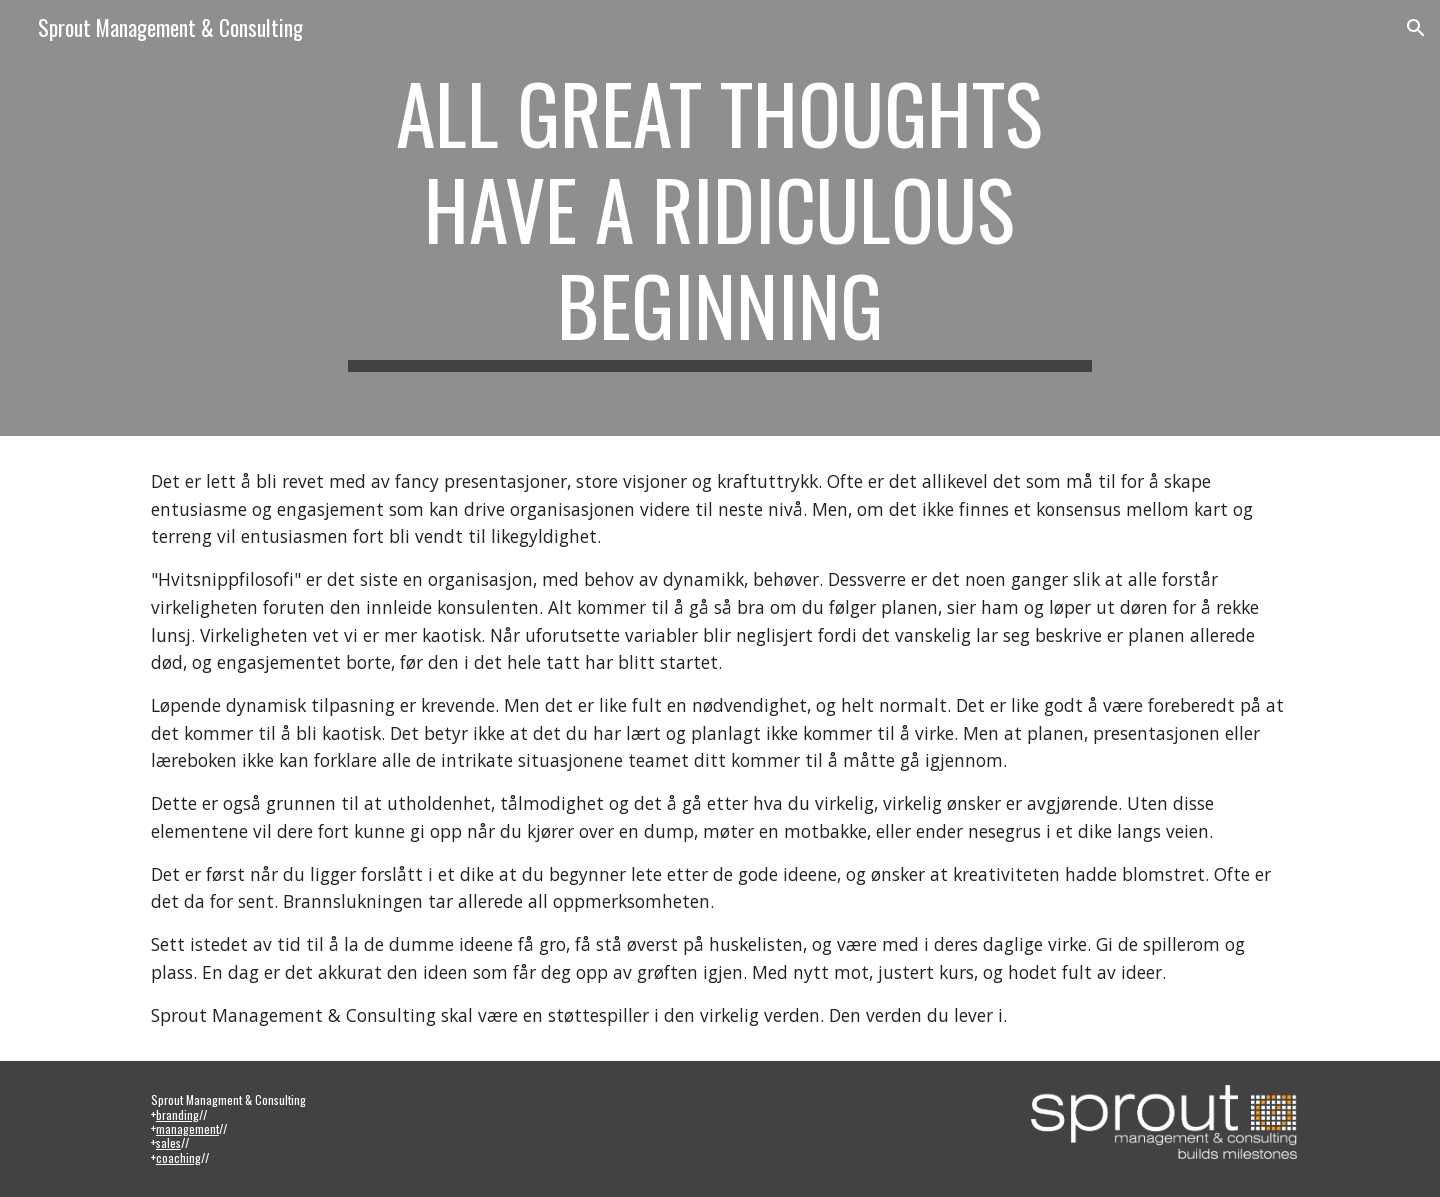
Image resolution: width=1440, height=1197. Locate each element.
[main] (720, 218)
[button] (1416, 28)
